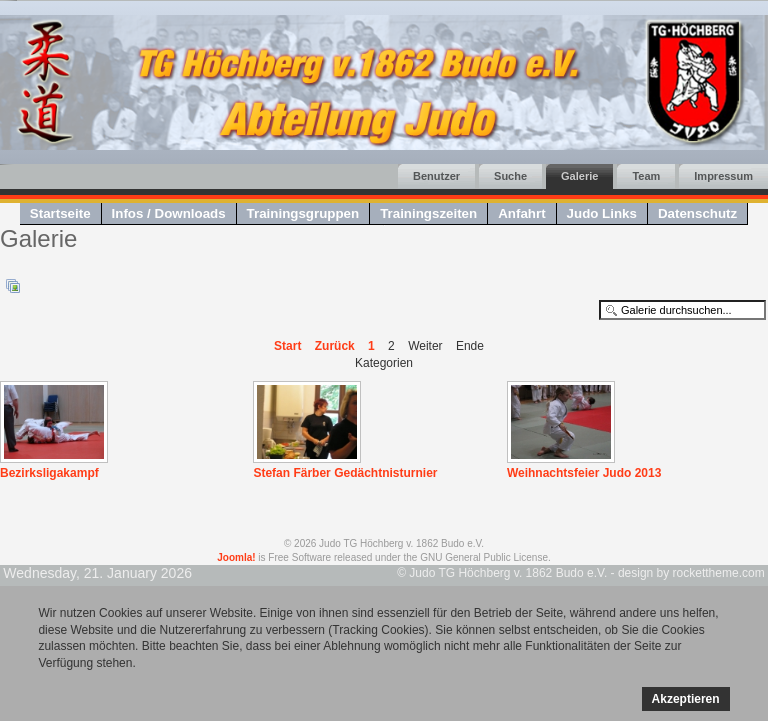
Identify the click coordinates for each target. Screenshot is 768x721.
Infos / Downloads (169, 213)
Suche (510, 176)
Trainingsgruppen (303, 213)
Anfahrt (521, 213)
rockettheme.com (719, 573)
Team (646, 176)
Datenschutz (697, 213)
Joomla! (236, 557)
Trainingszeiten (428, 213)
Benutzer (436, 176)
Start (287, 346)
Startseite (60, 213)
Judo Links (602, 213)
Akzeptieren (686, 699)
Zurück (335, 346)
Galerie (579, 176)
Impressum (723, 176)
